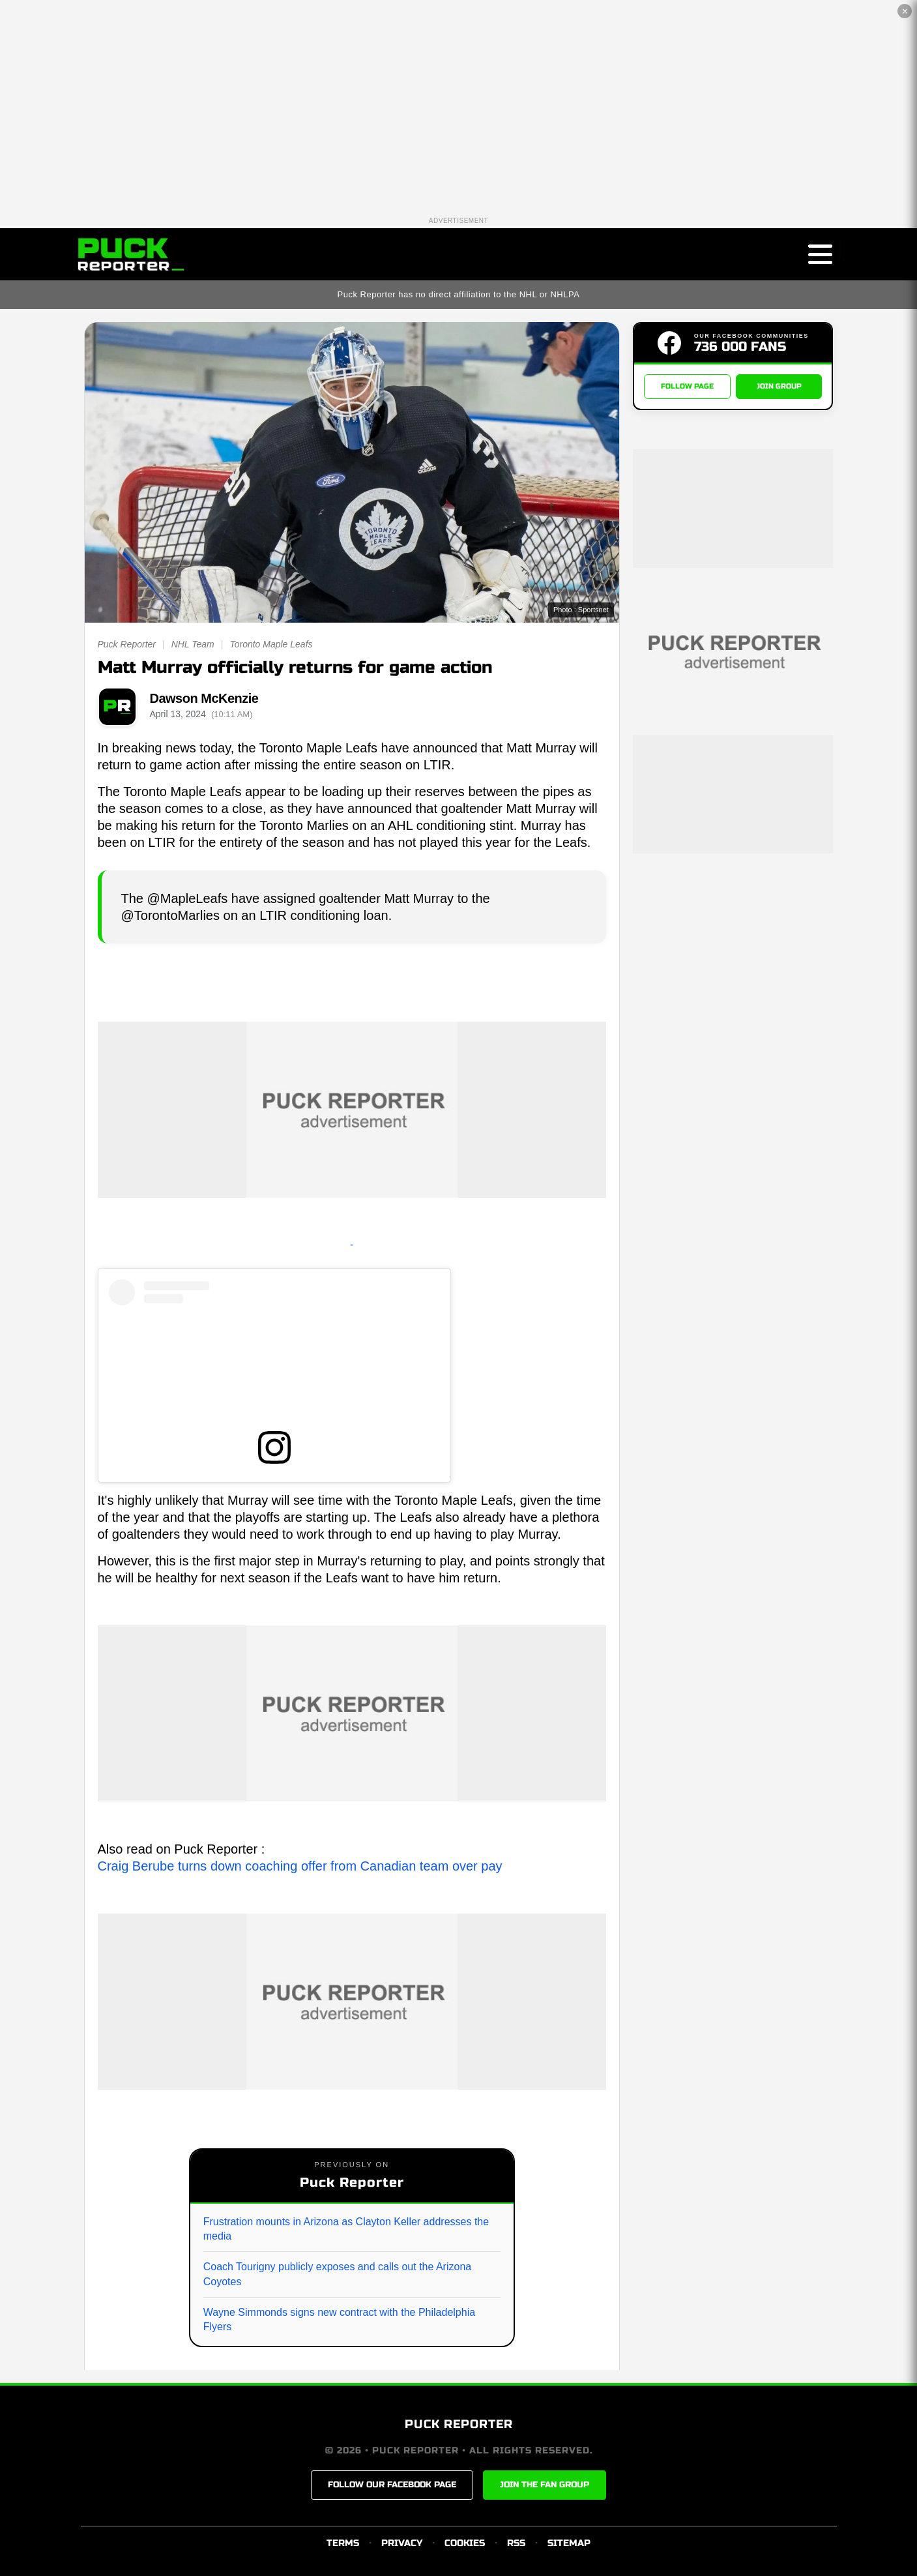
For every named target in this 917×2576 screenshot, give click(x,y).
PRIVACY (401, 2543)
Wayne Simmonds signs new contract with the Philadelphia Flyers (339, 2319)
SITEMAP (568, 2543)
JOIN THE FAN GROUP (544, 2485)
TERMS (343, 2543)
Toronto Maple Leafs (270, 644)
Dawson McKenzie (204, 698)
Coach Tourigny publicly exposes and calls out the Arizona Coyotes (337, 2274)
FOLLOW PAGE (687, 386)
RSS (516, 2543)
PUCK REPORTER (459, 2424)
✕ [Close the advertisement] (905, 11)
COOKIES (464, 2543)
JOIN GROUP (779, 386)
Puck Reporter (127, 644)
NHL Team (192, 644)
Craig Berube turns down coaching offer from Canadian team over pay (300, 1866)
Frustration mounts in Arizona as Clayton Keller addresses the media (346, 2229)
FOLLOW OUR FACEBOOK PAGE (392, 2485)
